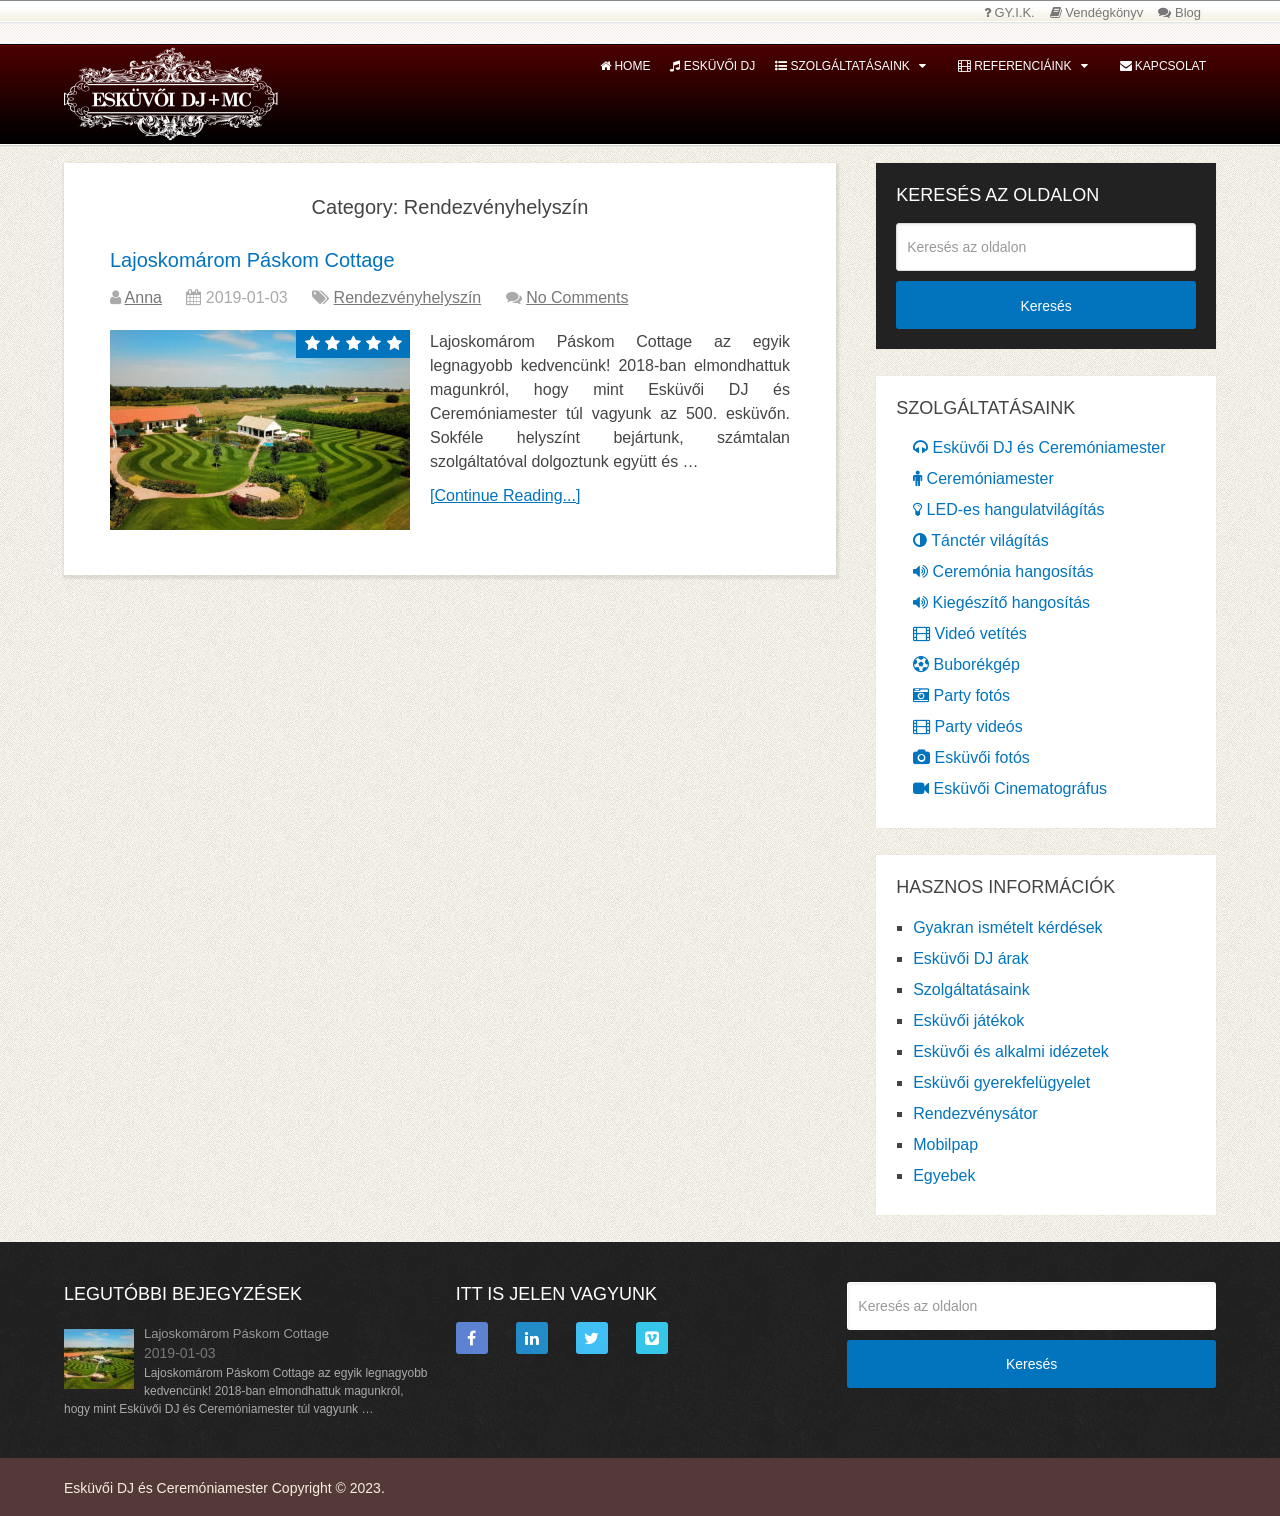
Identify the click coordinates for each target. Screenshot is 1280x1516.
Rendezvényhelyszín (408, 297)
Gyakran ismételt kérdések (1007, 927)
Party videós (967, 726)
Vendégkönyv (1097, 12)
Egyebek (944, 1175)
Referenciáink (1015, 66)
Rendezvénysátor (975, 1113)
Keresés (1045, 306)
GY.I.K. (1009, 12)
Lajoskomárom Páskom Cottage (252, 260)
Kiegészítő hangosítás (1001, 602)
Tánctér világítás (981, 540)
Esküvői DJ (712, 66)
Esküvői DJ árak (971, 958)
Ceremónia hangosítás (1003, 571)
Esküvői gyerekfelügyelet (1001, 1082)
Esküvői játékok (968, 1020)
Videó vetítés (970, 633)
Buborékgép (966, 664)
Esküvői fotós (971, 757)
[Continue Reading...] (505, 495)
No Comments (577, 297)
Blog (1179, 12)
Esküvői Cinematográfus (1010, 788)
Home (625, 66)
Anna (143, 297)
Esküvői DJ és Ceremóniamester (1039, 447)
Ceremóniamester (983, 478)
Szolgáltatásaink (842, 66)
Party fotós (961, 695)
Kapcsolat (1163, 66)
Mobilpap (945, 1144)
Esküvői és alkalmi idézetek (1011, 1051)
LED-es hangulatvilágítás (1008, 509)
